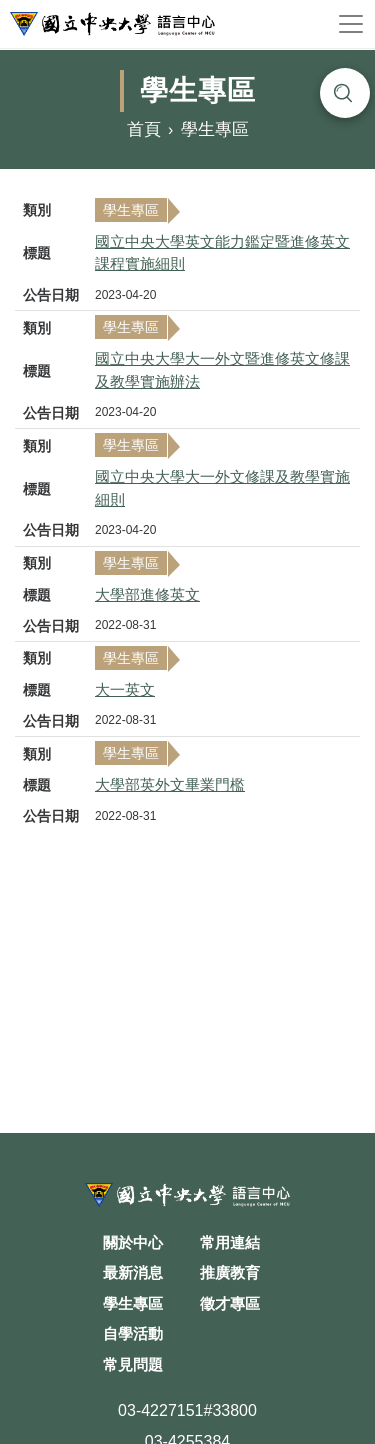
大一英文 (125, 689)
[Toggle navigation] (351, 24)
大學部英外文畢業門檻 (170, 784)
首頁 (144, 130)
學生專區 (215, 130)
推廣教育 (230, 1272)
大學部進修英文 (147, 594)
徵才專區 (230, 1303)
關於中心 (133, 1242)
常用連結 (230, 1242)
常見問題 (133, 1364)
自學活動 (133, 1333)
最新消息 (133, 1272)
